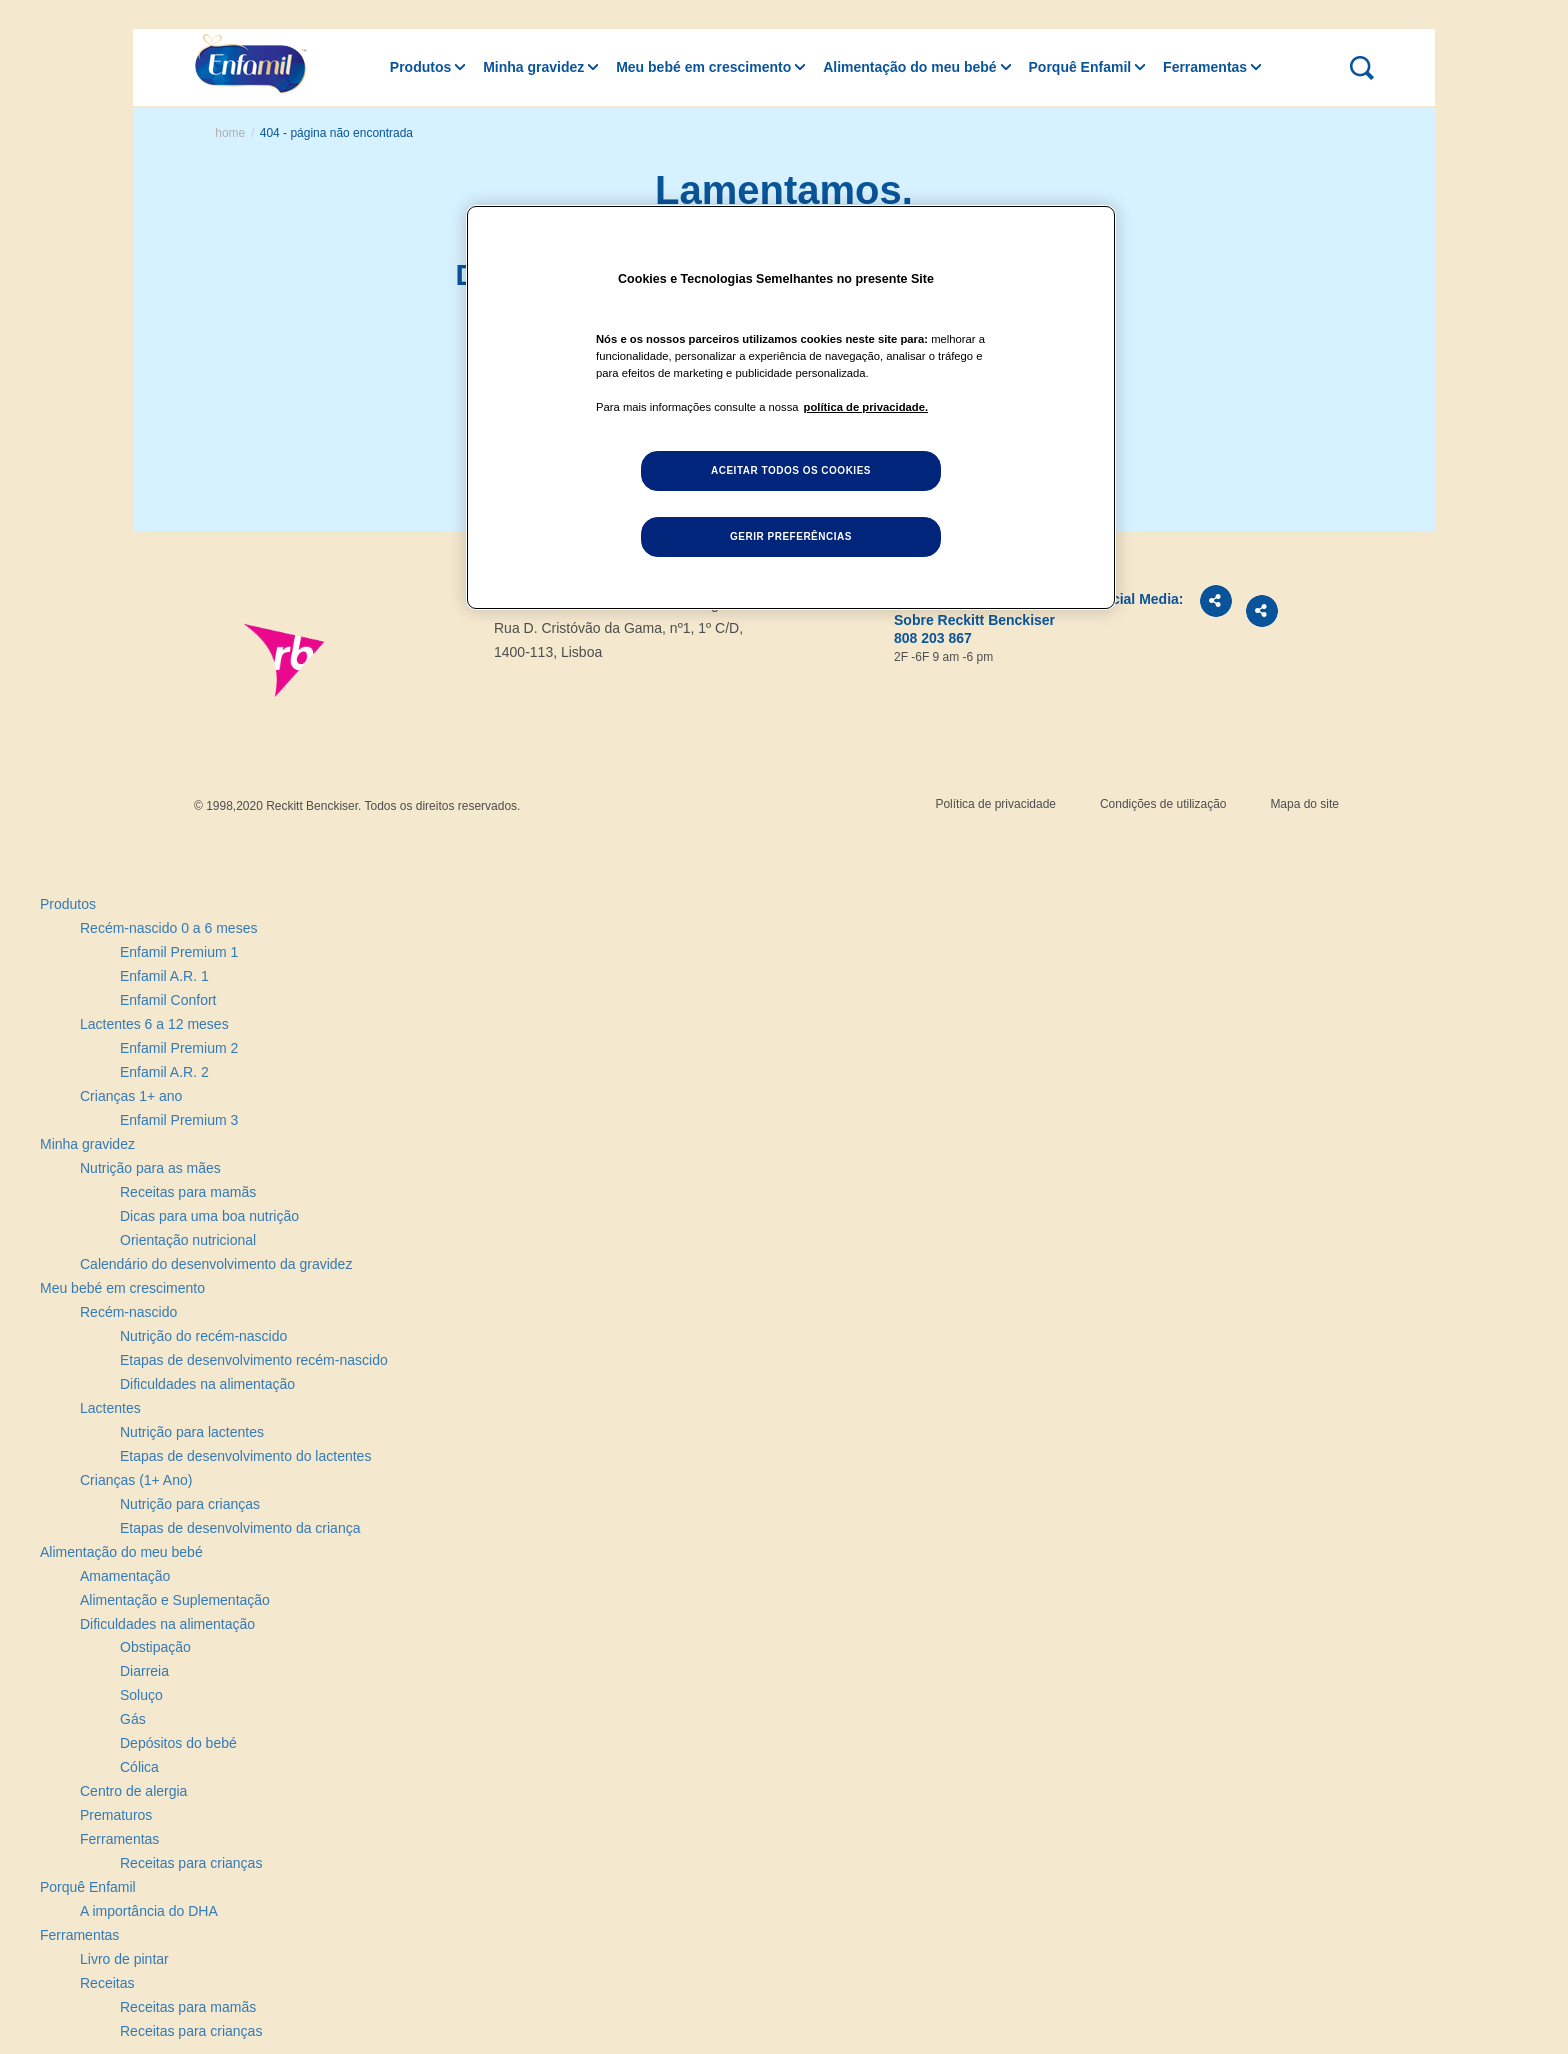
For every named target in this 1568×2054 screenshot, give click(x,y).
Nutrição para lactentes (192, 1432)
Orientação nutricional (188, 1240)
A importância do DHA (149, 1911)
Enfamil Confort (168, 1000)
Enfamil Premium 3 (179, 1120)
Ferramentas (1205, 67)
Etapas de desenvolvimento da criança (240, 1528)
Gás (133, 1719)
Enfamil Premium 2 (179, 1048)
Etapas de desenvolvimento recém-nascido (254, 1360)
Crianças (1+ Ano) (136, 1480)
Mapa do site (1304, 804)
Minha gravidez (533, 67)
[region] (791, 407)
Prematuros (116, 1815)
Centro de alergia (133, 1791)
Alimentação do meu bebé (909, 67)
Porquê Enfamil (1080, 67)
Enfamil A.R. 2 (164, 1072)
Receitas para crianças (191, 1863)
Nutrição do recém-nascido (203, 1336)
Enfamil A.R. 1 (164, 976)
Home (230, 133)
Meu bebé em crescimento (703, 67)
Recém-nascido (128, 1312)
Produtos (420, 67)
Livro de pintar (124, 1959)
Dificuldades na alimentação (207, 1384)
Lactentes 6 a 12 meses (154, 1024)
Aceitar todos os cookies (791, 470)
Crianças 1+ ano (131, 1096)
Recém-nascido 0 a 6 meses (168, 928)
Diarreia (144, 1671)
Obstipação (155, 1647)
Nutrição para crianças (190, 1504)
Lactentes (110, 1408)
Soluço (141, 1695)
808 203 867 (933, 638)
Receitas (107, 1983)
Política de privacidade (995, 804)
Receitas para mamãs (188, 1192)
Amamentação (125, 1576)
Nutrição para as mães (150, 1168)
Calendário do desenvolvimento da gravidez (216, 1264)
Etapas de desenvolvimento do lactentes (245, 1456)
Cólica (139, 1767)
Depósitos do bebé (178, 1743)
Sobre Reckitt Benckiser (974, 620)
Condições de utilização (1163, 804)
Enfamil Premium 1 (179, 952)
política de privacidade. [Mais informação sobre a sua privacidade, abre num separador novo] (866, 407)
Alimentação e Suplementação (175, 1600)
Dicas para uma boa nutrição (209, 1216)
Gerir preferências (791, 536)
